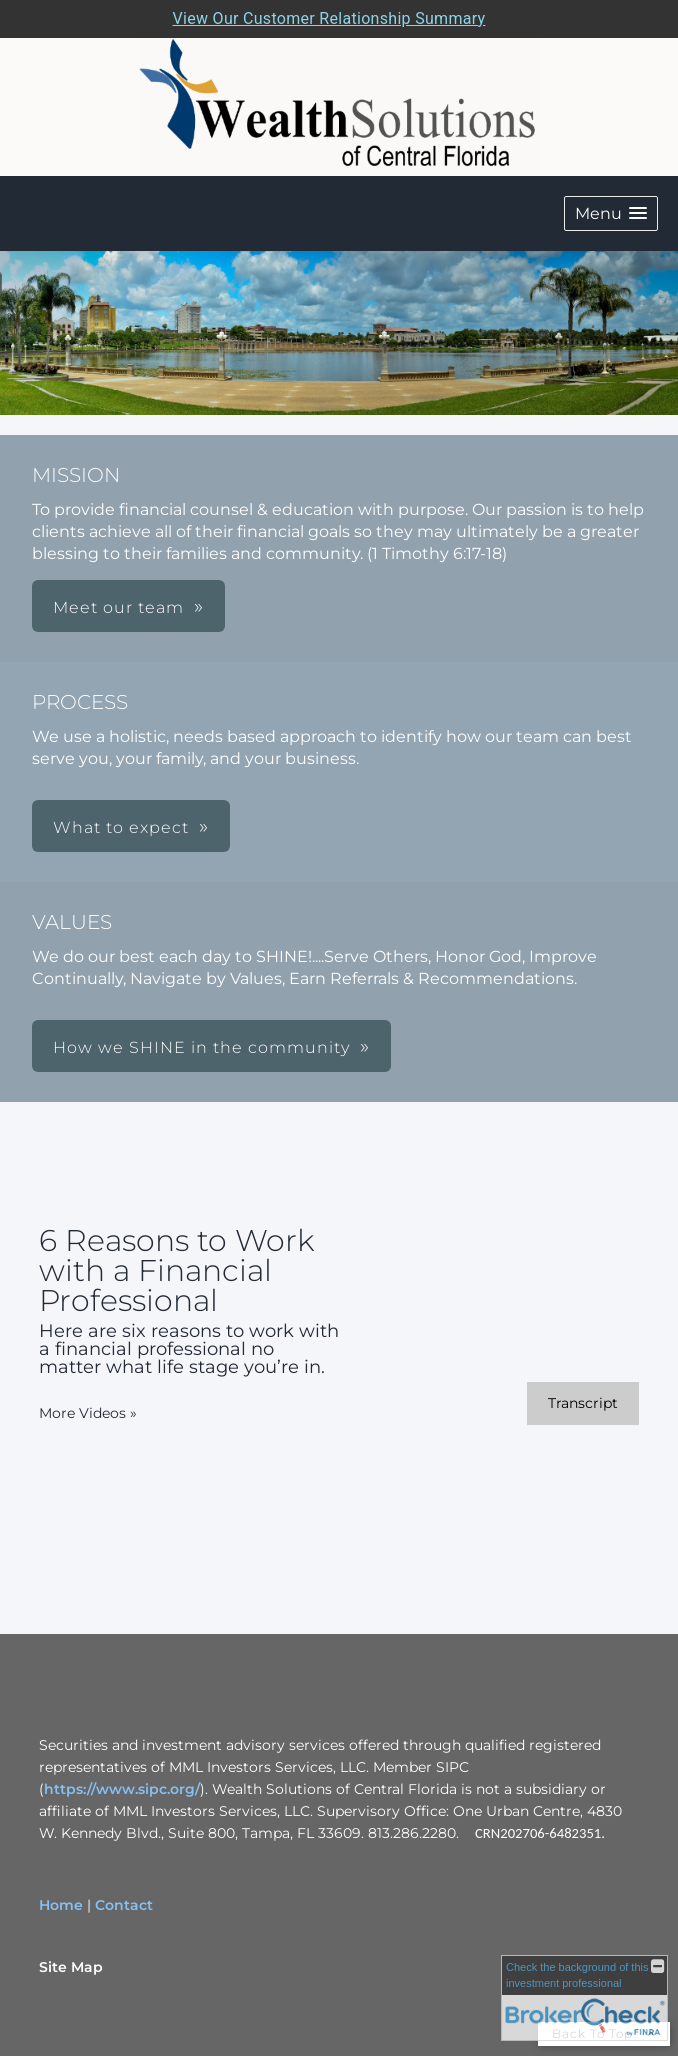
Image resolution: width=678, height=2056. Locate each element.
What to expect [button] (121, 827)
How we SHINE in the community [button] (201, 1047)
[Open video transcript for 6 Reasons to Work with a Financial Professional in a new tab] (583, 1403)
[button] (611, 213)
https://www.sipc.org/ (122, 1789)
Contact (124, 1905)
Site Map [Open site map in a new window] (71, 1967)
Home (61, 1905)
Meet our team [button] (118, 607)
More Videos (88, 1413)
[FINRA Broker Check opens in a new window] (584, 1998)
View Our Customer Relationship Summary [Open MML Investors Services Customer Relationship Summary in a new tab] (329, 18)
